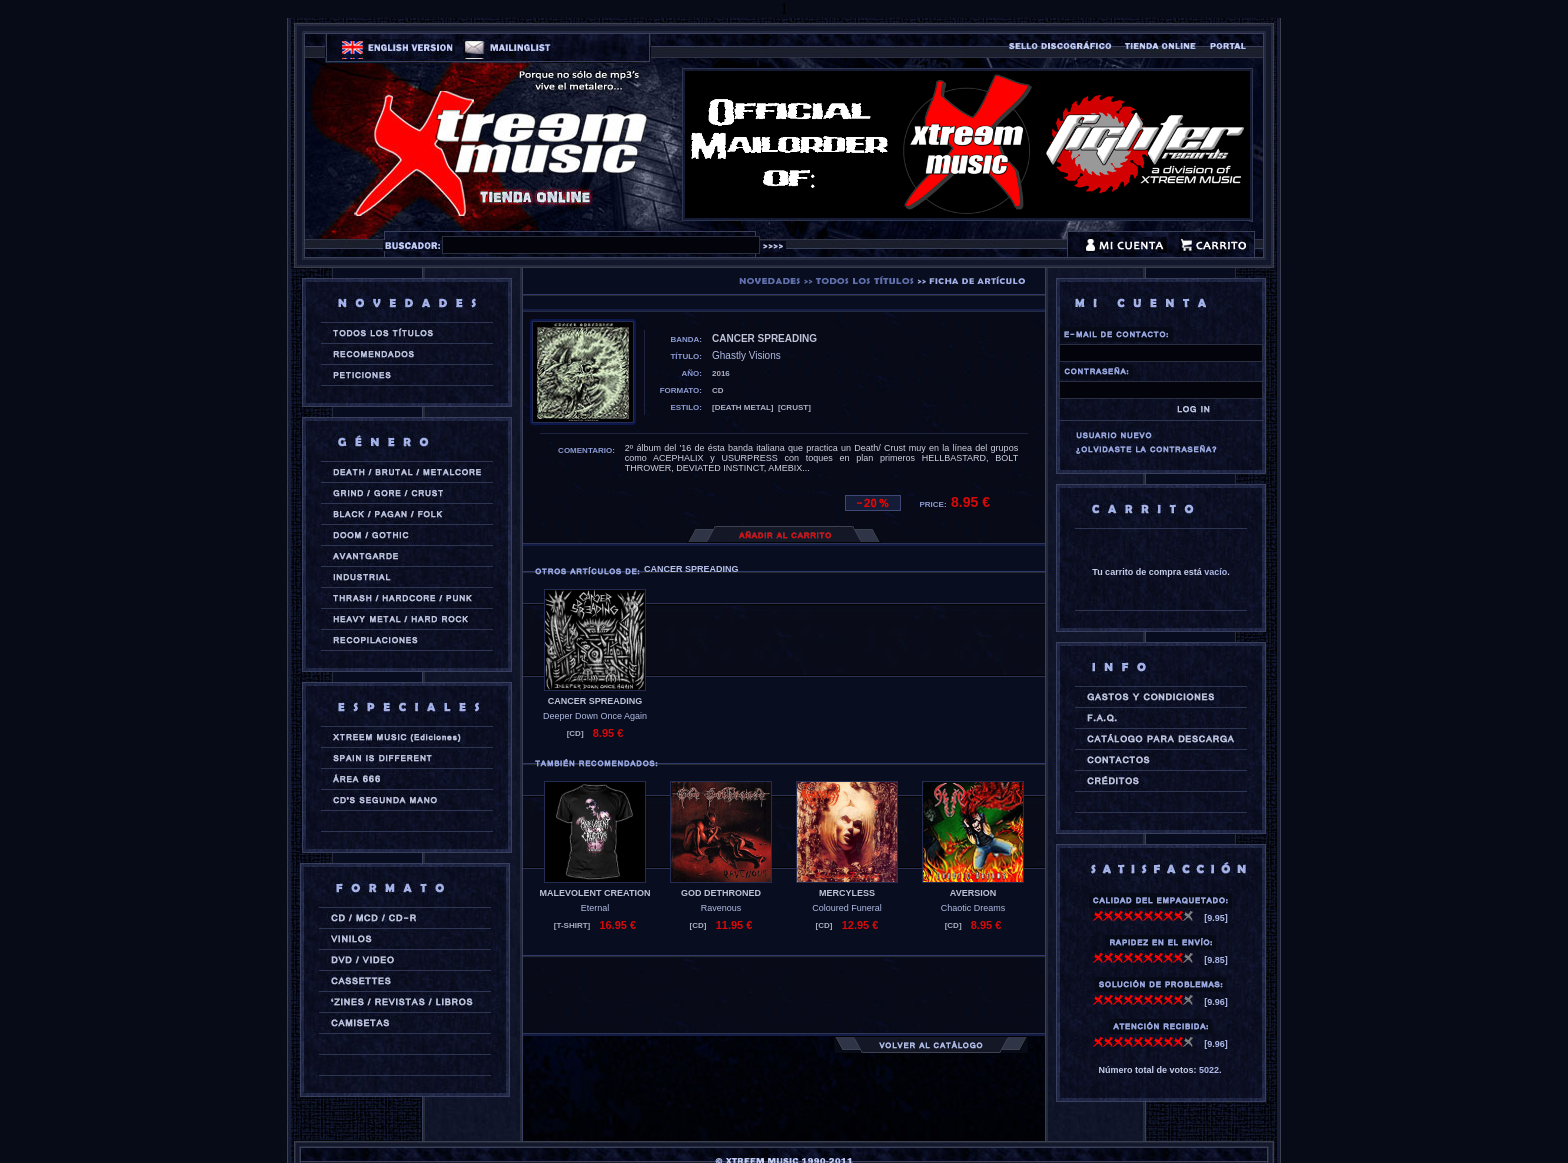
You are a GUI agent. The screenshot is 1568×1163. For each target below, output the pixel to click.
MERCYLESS (847, 893)
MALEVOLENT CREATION (595, 893)
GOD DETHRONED (721, 893)
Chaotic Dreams (973, 908)
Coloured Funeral (847, 908)
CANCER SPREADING (595, 701)
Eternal (595, 908)
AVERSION (973, 893)
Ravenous (721, 908)
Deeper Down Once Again (595, 716)
